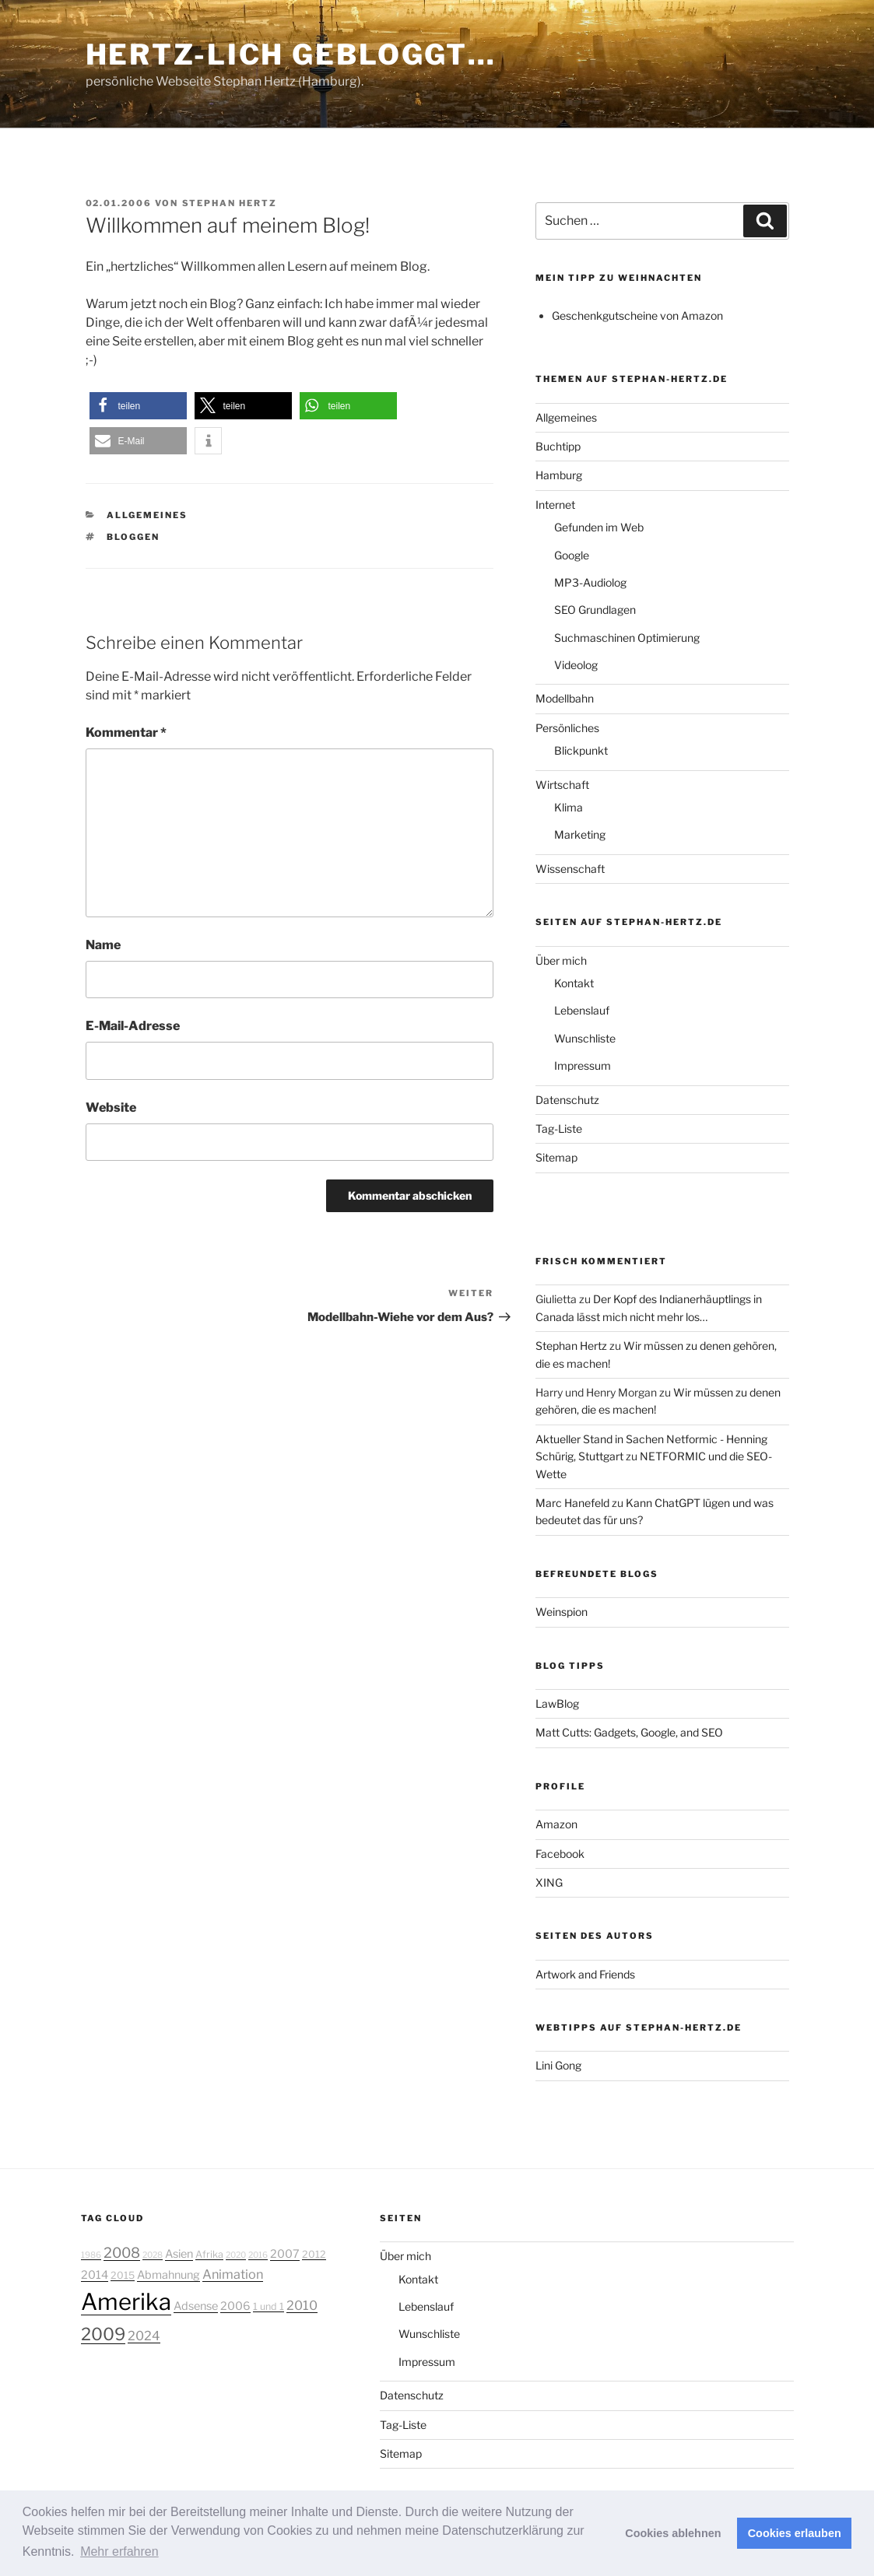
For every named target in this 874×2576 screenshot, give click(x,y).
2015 (123, 2275)
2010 (302, 2305)
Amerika (126, 2301)
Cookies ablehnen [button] (673, 2533)
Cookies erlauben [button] (794, 2533)
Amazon (556, 1824)
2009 (103, 2334)
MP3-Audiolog (590, 582)
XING (549, 1882)
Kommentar (126, 732)
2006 (235, 2306)
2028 (152, 2255)
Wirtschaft (562, 784)
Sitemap (556, 1157)
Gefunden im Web (599, 527)
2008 (122, 2252)
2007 (285, 2254)
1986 (91, 2255)
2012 (314, 2254)
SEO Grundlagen (595, 609)
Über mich (561, 960)
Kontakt (574, 983)
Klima (568, 807)
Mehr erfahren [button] (119, 2551)
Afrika (209, 2254)
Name (103, 945)
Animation (232, 2274)
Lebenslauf (581, 1010)
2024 (144, 2335)
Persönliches (567, 727)
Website (111, 1107)
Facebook (559, 1853)
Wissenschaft (570, 868)
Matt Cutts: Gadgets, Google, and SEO (629, 1732)
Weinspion (561, 1611)
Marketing (579, 834)
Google (571, 555)
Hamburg (558, 475)
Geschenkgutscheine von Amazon (637, 315)
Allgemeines (147, 515)
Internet (555, 504)
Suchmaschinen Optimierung (627, 637)
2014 (94, 2275)
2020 (236, 2255)
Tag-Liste (558, 1128)
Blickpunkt (581, 750)
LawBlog (557, 1703)
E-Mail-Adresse (133, 1025)
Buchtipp (558, 446)
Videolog (576, 664)
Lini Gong (558, 2065)
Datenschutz (567, 1099)
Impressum (582, 1065)
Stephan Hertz (230, 203)
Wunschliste (585, 1038)
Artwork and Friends (585, 1974)
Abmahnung (168, 2275)
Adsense (196, 2306)
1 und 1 (268, 2306)
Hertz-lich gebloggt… (291, 54)
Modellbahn (564, 698)
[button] (138, 405)
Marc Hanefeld (572, 1502)
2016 (258, 2255)
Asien (179, 2254)
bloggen (133, 536)
